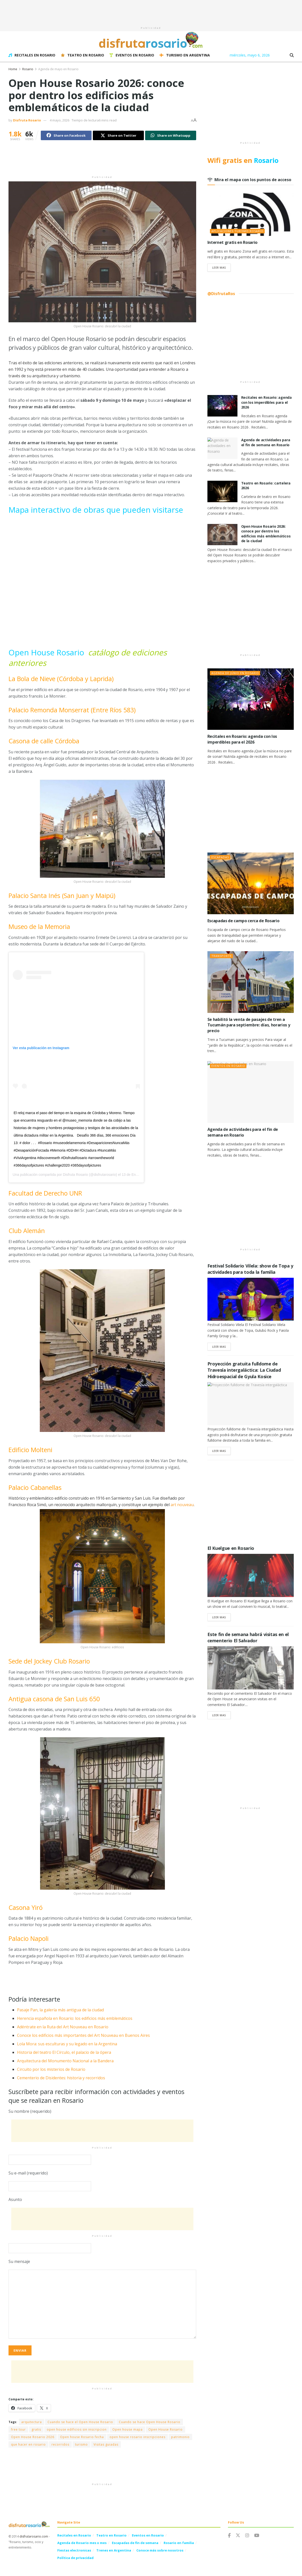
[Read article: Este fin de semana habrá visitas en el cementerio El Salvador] (250, 1668)
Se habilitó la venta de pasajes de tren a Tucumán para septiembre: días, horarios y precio (248, 1025)
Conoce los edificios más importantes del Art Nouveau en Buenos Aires (83, 2035)
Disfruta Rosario (27, 120)
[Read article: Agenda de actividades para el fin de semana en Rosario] (222, 448)
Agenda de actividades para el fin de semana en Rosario (265, 442)
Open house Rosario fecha (82, 2437)
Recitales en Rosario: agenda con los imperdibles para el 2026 (266, 402)
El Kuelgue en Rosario (230, 1548)
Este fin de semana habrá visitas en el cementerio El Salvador (248, 1637)
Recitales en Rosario (32, 55)
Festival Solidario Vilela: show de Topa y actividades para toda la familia (250, 1269)
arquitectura (31, 2422)
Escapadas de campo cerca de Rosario (243, 920)
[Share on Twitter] (118, 135)
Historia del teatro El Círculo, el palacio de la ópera (64, 2052)
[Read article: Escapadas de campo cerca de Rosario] (250, 883)
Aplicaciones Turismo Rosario (237, 231)
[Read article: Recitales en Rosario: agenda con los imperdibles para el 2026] (222, 406)
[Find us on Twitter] (238, 2536)
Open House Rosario (165, 2429)
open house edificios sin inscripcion (77, 2429)
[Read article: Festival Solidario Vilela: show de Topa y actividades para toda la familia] (250, 1299)
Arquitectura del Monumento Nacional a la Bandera (65, 2061)
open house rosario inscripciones (137, 2437)
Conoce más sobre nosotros (159, 2550)
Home (13, 69)
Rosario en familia (179, 2543)
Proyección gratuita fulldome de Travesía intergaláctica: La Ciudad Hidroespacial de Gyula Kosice (244, 1370)
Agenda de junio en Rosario (235, 673)
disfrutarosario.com (34, 2536)
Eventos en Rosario (132, 55)
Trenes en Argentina (113, 2550)
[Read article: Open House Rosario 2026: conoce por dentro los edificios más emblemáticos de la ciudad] (222, 534)
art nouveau (182, 1504)
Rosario (27, 69)
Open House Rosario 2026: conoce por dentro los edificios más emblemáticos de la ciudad (266, 533)
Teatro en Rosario (82, 55)
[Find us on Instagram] (247, 2536)
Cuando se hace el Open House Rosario (80, 2422)
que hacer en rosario (28, 2444)
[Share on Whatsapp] (170, 135)
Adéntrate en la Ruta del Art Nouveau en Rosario (62, 2027)
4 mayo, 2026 (59, 120)
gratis (36, 2429)
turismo (81, 2444)
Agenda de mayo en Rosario (58, 69)
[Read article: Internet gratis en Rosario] (250, 214)
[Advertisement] (151, 11)
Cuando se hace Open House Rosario (149, 2422)
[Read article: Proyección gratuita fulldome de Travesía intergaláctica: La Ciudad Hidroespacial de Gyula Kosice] (250, 1403)
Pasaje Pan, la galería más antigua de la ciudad (60, 2010)
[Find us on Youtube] (256, 2536)
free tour (18, 2429)
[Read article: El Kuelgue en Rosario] (250, 1575)
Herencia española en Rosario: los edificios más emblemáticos (74, 2018)
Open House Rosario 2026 (32, 2437)
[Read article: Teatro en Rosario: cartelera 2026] (222, 491)
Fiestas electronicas (74, 2550)
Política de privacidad (75, 2558)
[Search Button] (292, 55)
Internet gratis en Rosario (232, 242)
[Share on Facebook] (66, 135)
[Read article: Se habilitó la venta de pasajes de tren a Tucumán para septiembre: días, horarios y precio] (250, 982)
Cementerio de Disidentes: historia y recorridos (61, 2078)
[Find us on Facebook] (229, 2536)
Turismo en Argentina (185, 55)
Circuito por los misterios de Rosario (51, 2069)
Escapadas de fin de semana (135, 2543)
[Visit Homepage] (151, 40)
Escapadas (220, 857)
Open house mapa (127, 2429)
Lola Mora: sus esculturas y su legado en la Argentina (67, 2044)
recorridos (60, 2444)
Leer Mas (221, 267)
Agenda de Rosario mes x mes (82, 2543)
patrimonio (180, 2437)
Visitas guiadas (106, 2444)
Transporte (221, 956)
